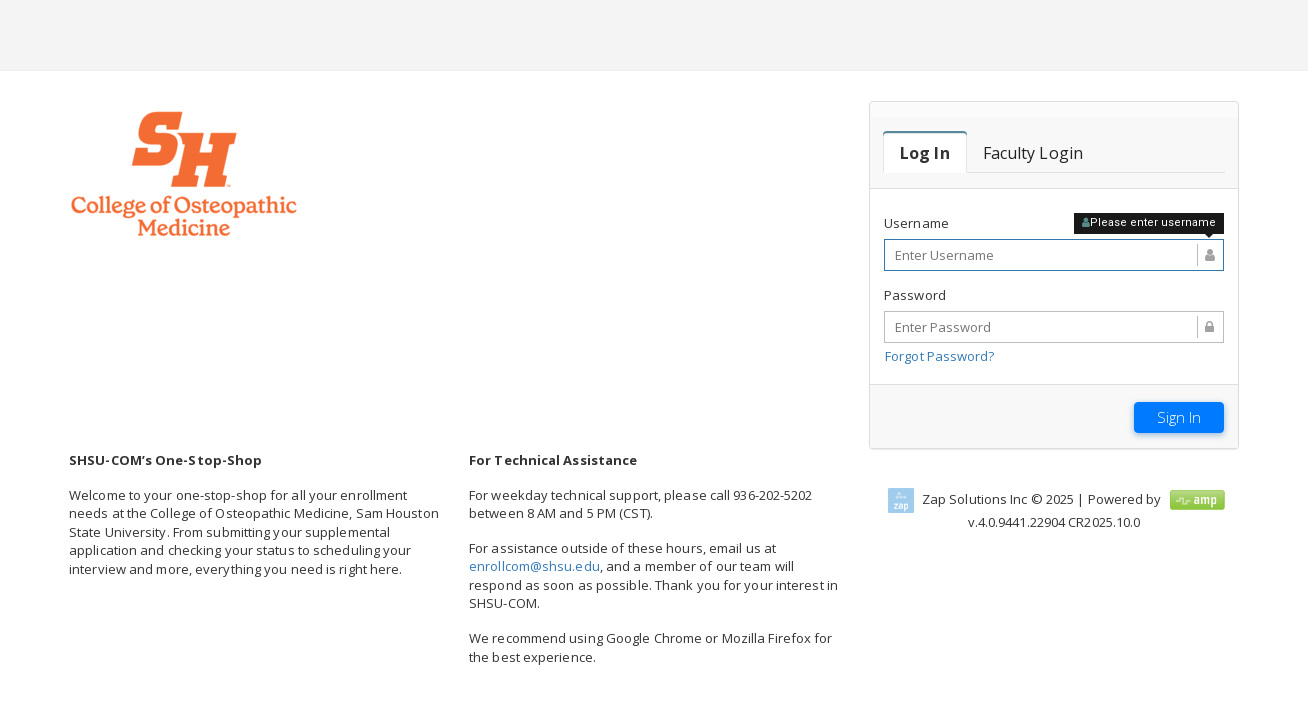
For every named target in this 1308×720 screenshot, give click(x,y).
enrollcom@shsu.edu (534, 566)
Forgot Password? (940, 356)
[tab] (925, 153)
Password (915, 295)
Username (916, 223)
